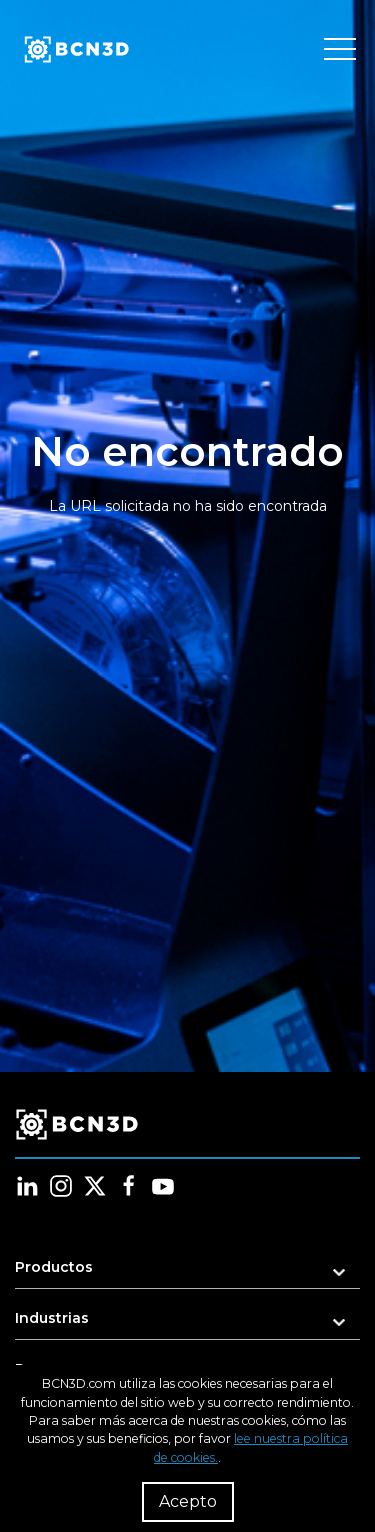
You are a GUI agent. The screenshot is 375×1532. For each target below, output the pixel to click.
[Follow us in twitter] (95, 1186)
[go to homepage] (75, 50)
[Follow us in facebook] (129, 1186)
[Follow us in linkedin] (27, 1186)
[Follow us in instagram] (61, 1186)
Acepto (188, 1501)
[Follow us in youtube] (163, 1186)
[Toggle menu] (340, 50)
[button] (187, 1273)
